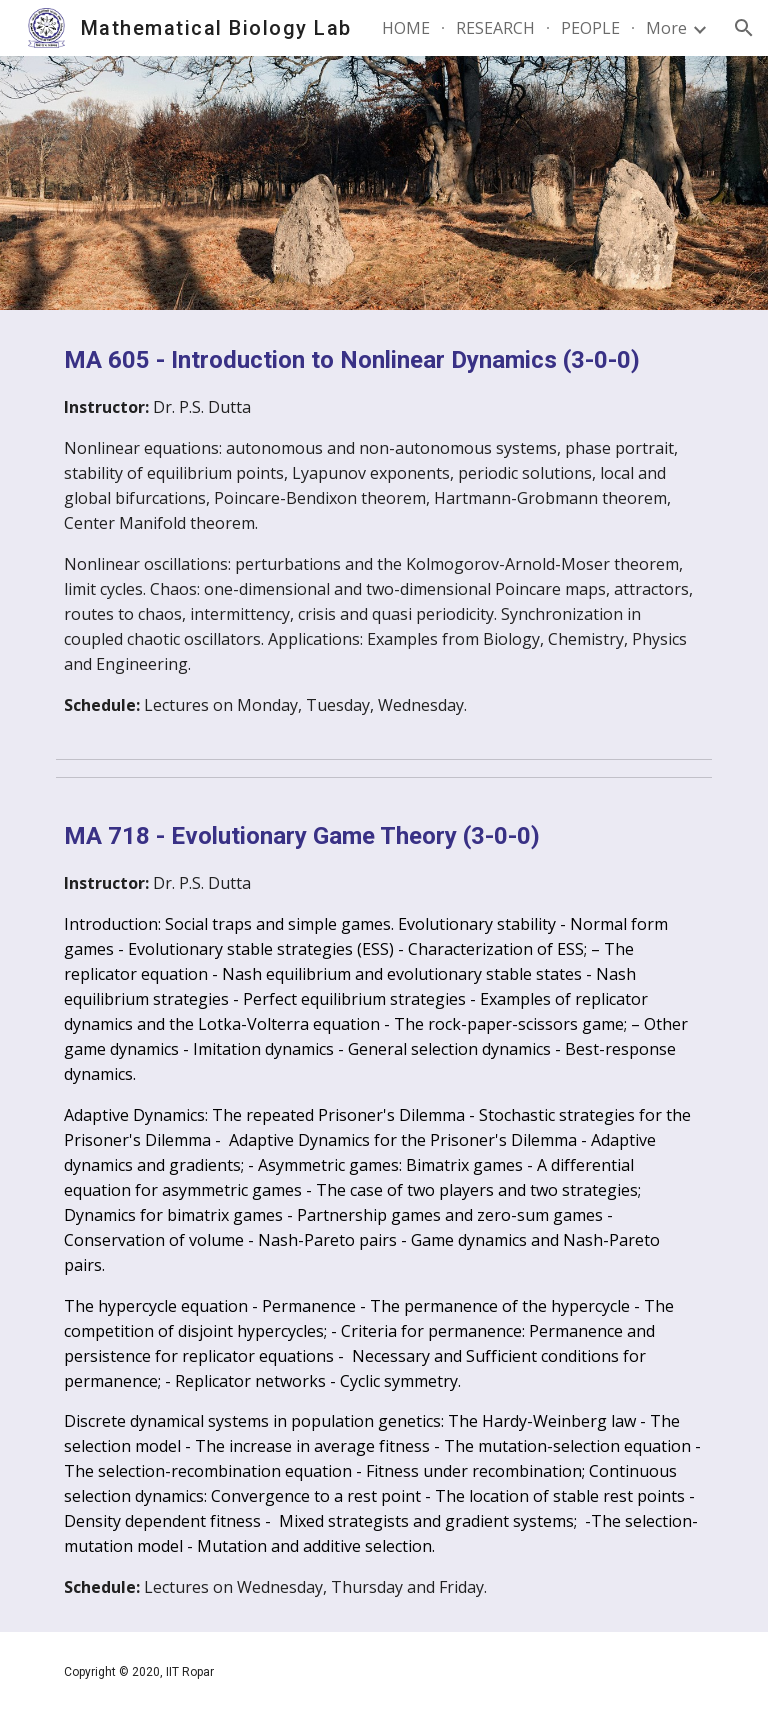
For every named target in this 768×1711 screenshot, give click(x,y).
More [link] (666, 28)
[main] (383, 530)
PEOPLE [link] (590, 28)
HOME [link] (406, 28)
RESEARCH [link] (495, 28)
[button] (744, 28)
